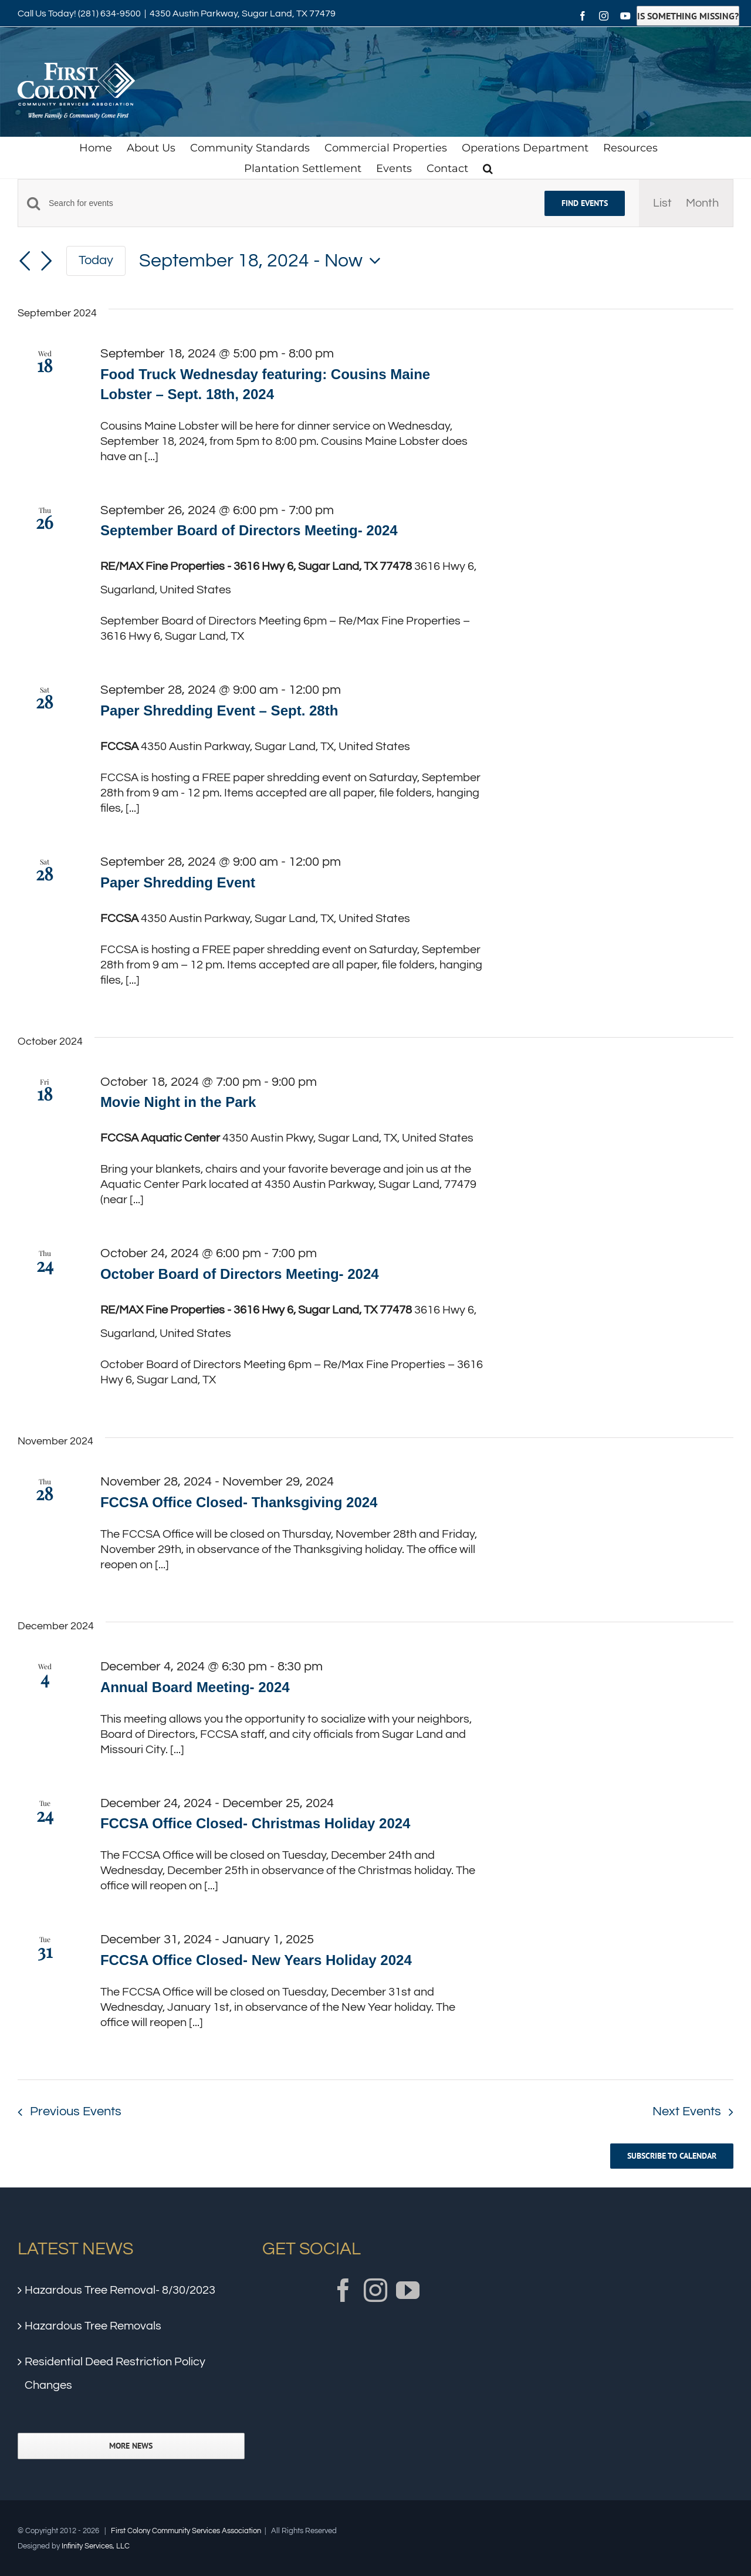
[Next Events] (46, 261)
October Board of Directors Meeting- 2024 (239, 1274)
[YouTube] (408, 2290)
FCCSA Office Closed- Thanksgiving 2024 (239, 1502)
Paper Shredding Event (177, 882)
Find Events (584, 203)
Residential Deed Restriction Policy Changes (115, 2373)
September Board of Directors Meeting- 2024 (249, 530)
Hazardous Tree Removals (93, 2326)
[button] (488, 168)
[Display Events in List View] (662, 203)
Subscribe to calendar (671, 2156)
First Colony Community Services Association (186, 2531)
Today (96, 260)
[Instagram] (375, 2290)
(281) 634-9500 (109, 13)
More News (131, 2446)
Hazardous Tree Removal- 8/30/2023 (120, 2290)
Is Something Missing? (688, 16)
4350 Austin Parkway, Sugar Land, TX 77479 (243, 13)
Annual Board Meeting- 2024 (195, 1687)
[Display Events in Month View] (702, 203)
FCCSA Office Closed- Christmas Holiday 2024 (255, 1823)
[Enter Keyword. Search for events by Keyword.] (289, 203)
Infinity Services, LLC (96, 2546)
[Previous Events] (25, 261)
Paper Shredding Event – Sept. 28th (219, 710)
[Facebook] (343, 2290)
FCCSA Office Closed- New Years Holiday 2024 (256, 1960)
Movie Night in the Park (178, 1102)
